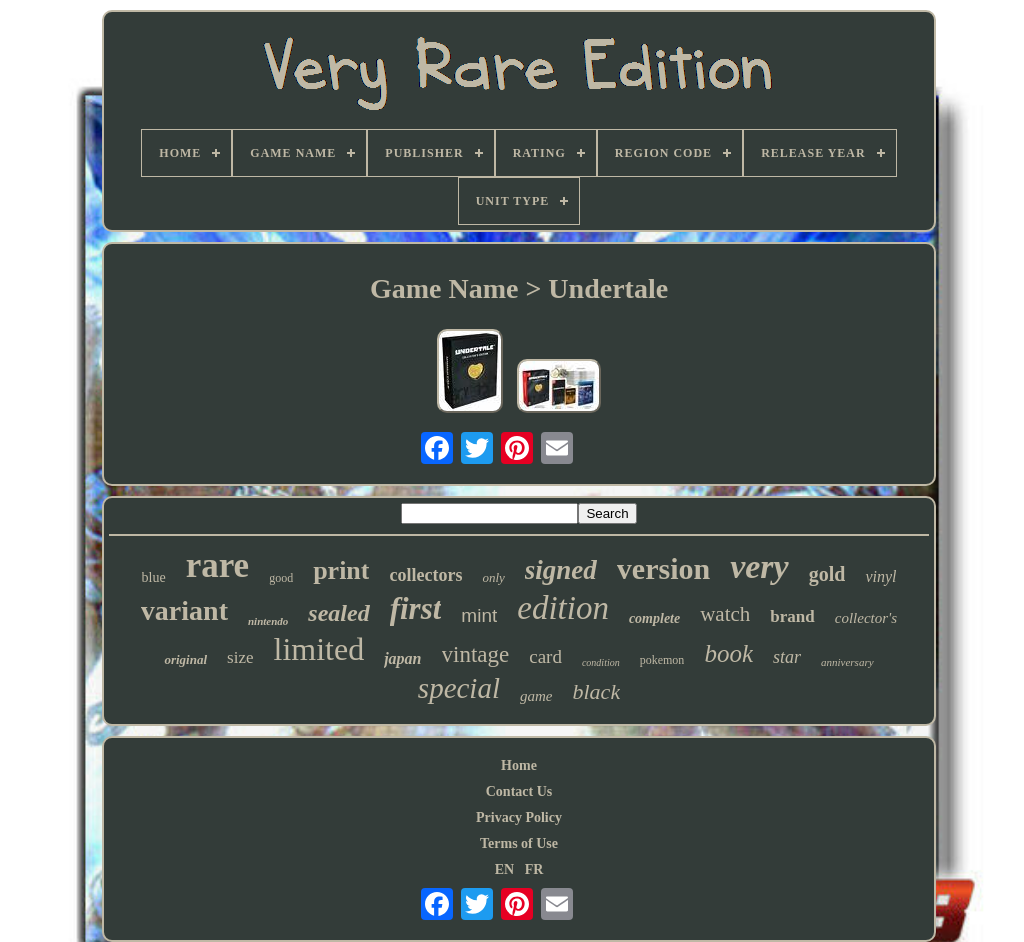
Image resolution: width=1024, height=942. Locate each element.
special (459, 688)
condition (601, 662)
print (341, 570)
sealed (338, 613)
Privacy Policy (519, 817)
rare (217, 565)
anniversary (847, 662)
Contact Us (519, 791)
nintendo (268, 621)
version (663, 568)
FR (534, 869)
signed (561, 570)
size (240, 657)
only (493, 577)
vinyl (880, 576)
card (545, 656)
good (281, 578)
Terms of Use (519, 843)
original (185, 659)
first (416, 608)
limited (319, 649)
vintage (476, 654)
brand (792, 616)
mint (479, 615)
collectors (425, 575)
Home (519, 765)
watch (725, 614)
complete (654, 618)
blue (154, 577)
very (759, 566)
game (536, 696)
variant (184, 610)
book (728, 653)
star (787, 657)
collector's (866, 618)
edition (563, 608)
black (597, 691)
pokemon (662, 660)
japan (402, 658)
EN (504, 869)
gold (827, 574)
